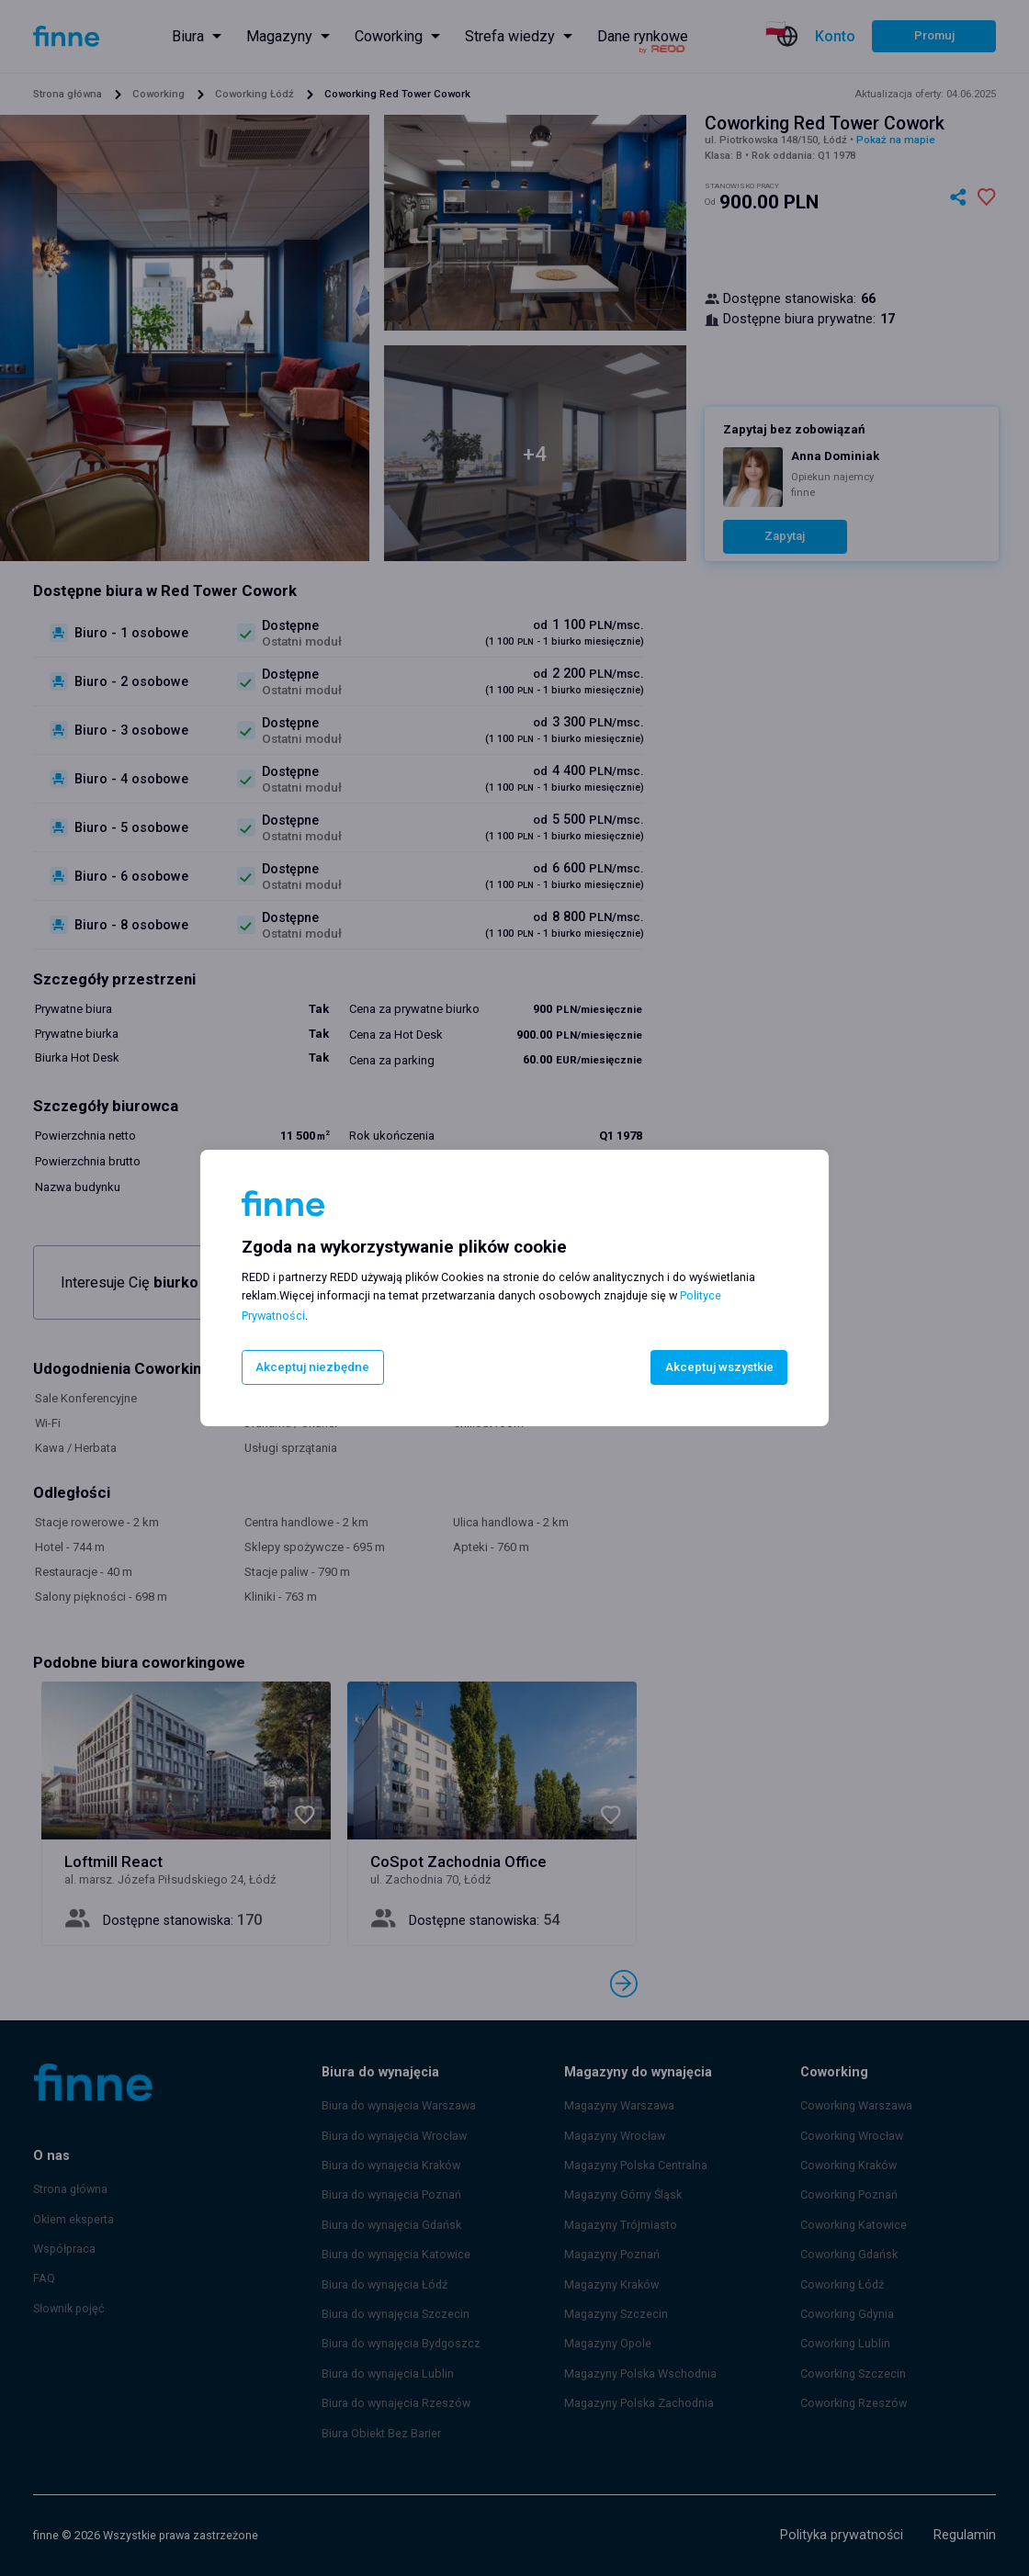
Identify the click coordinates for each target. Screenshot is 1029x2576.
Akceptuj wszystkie (720, 1367)
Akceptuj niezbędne (311, 1367)
